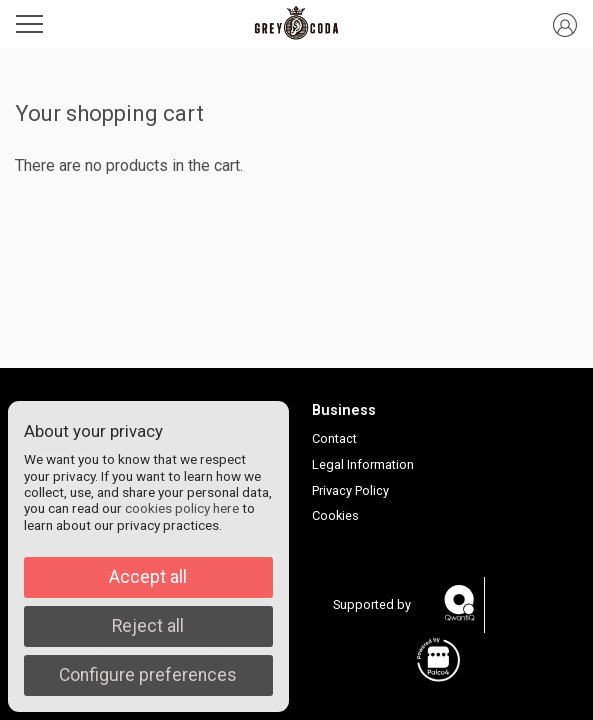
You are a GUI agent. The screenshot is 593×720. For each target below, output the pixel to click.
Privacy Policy (350, 490)
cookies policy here (182, 508)
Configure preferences (148, 675)
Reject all (148, 626)
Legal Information (363, 464)
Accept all (148, 577)
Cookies (335, 515)
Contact (334, 438)
